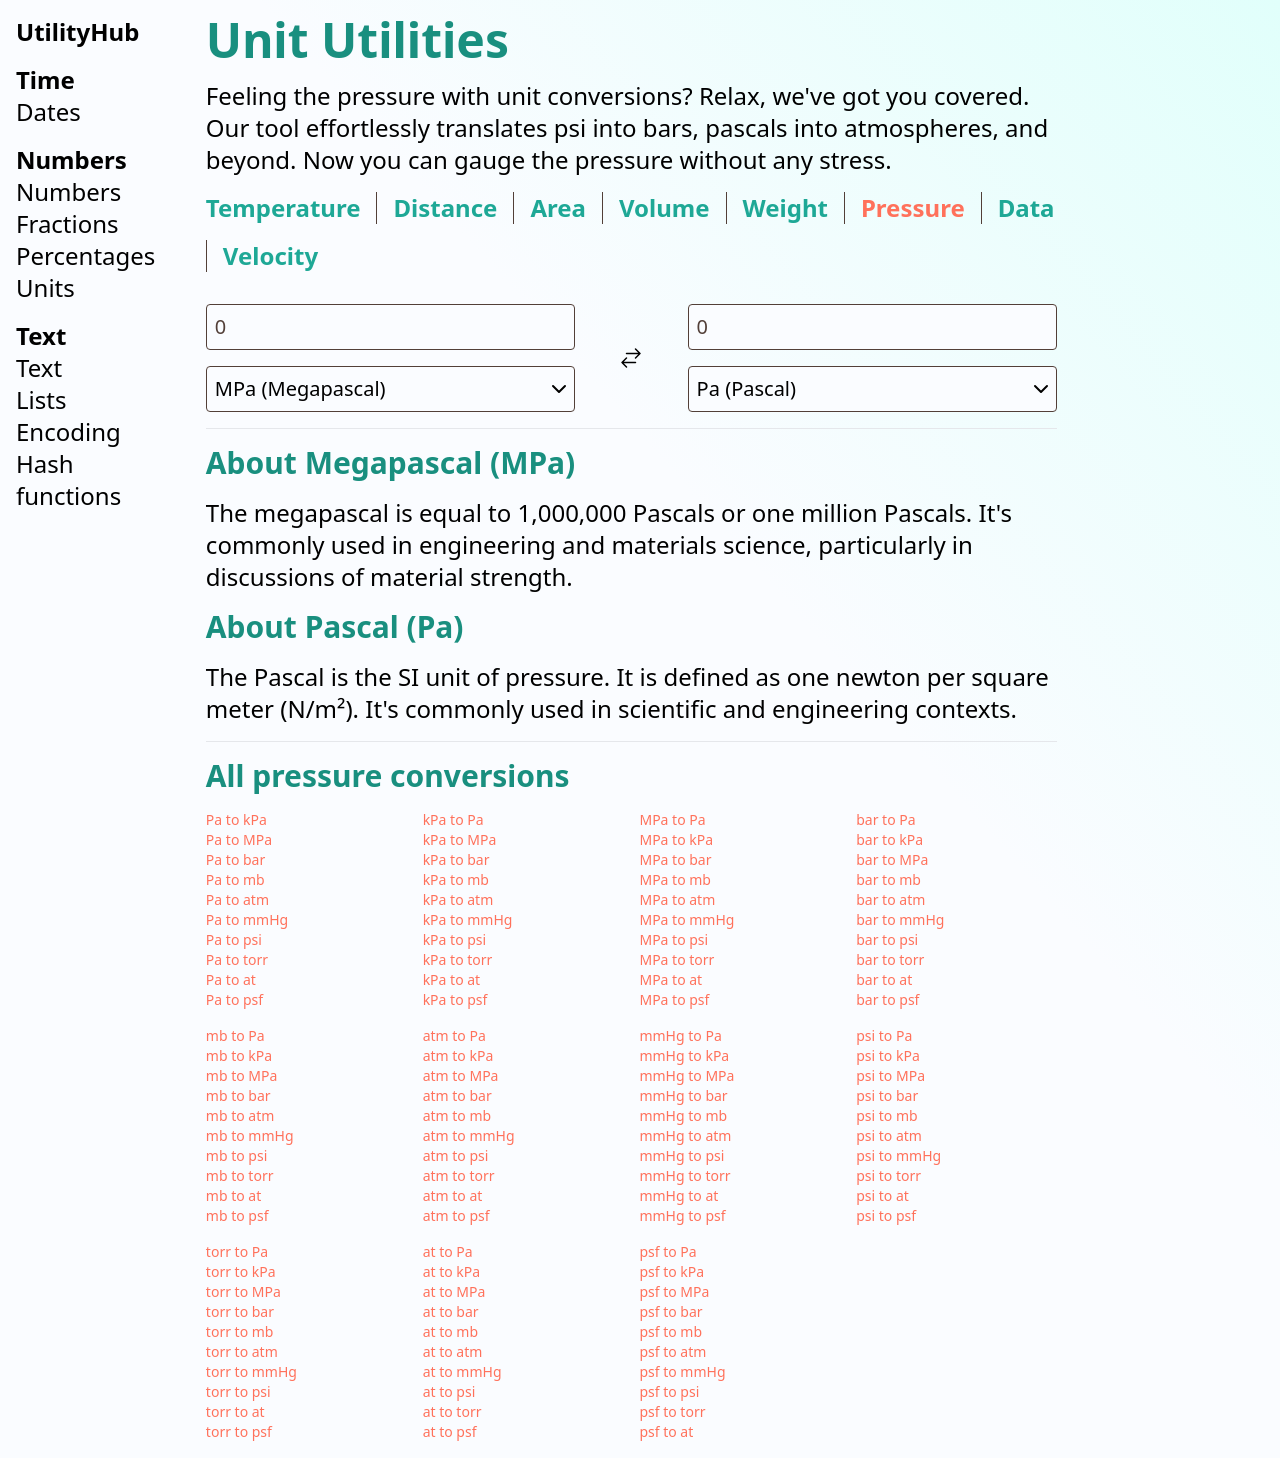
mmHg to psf (682, 1215)
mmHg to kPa (684, 1055)
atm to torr (459, 1175)
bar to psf (887, 999)
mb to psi (236, 1155)
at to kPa (452, 1271)
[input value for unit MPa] (390, 327)
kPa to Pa (453, 819)
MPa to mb (675, 879)
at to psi (449, 1391)
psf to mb (670, 1331)
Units (45, 287)
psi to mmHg (898, 1155)
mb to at (233, 1195)
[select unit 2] (872, 389)
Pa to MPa (239, 839)
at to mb (450, 1331)
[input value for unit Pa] (872, 327)
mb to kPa (239, 1055)
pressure (913, 208)
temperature (283, 208)
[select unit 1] (390, 389)
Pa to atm (237, 899)
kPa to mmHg (468, 919)
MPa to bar (675, 859)
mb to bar (238, 1095)
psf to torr (672, 1411)
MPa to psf (674, 999)
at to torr (452, 1411)
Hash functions (68, 479)
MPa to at (670, 979)
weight (785, 208)
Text (39, 367)
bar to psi (887, 939)
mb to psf (237, 1215)
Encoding (68, 431)
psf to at (666, 1431)
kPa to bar (456, 859)
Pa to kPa (236, 819)
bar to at (884, 979)
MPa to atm (677, 899)
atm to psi (456, 1155)
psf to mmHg (682, 1371)
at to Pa (448, 1251)
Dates (48, 111)
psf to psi (669, 1391)
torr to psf (239, 1431)
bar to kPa (889, 839)
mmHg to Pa (680, 1035)
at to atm (453, 1351)
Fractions (67, 223)
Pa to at (231, 979)
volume (664, 208)
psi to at (882, 1195)
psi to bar (887, 1095)
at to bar (451, 1311)
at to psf (450, 1431)
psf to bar (670, 1311)
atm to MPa (461, 1075)
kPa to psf (455, 999)
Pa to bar (235, 859)
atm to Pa (454, 1035)
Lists (41, 399)
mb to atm (240, 1115)
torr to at (235, 1411)
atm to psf (456, 1215)
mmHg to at (678, 1195)
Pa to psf (234, 999)
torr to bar (240, 1311)
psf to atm (672, 1351)
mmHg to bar (683, 1095)
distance (445, 208)
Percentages (85, 255)
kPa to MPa (460, 839)
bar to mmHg (900, 919)
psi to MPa (890, 1075)
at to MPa (454, 1291)
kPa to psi (455, 939)
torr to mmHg (251, 1371)
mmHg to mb (683, 1115)
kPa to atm (458, 899)
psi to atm (889, 1135)
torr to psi (238, 1391)
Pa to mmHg (247, 919)
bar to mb (888, 879)
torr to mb (240, 1331)
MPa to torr (676, 959)
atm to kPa (458, 1055)
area (558, 208)
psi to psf (886, 1215)
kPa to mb (456, 879)
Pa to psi (234, 939)
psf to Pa (667, 1251)
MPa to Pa (672, 819)
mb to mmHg (250, 1135)
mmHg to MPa (686, 1075)
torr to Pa (237, 1251)
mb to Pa (235, 1035)
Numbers (68, 191)
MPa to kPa (676, 839)
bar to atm (890, 899)
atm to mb (457, 1115)
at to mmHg (462, 1371)
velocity (270, 256)
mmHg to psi (681, 1155)
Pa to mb (235, 879)
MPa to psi (673, 939)
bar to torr (890, 959)
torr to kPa (241, 1271)
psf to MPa (674, 1291)
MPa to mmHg (686, 919)
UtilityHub (77, 31)
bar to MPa (892, 859)
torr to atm (242, 1351)
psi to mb (886, 1115)
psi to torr (888, 1175)
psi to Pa (884, 1035)
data (1026, 208)
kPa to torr (458, 959)
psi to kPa (888, 1055)
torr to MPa (243, 1291)
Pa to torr (237, 959)
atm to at (453, 1195)
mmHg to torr (684, 1175)
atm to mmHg (469, 1135)
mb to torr (240, 1175)
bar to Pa (885, 819)
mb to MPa (242, 1075)
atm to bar (457, 1095)
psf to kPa (671, 1271)
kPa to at (452, 979)
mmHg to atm (685, 1135)
